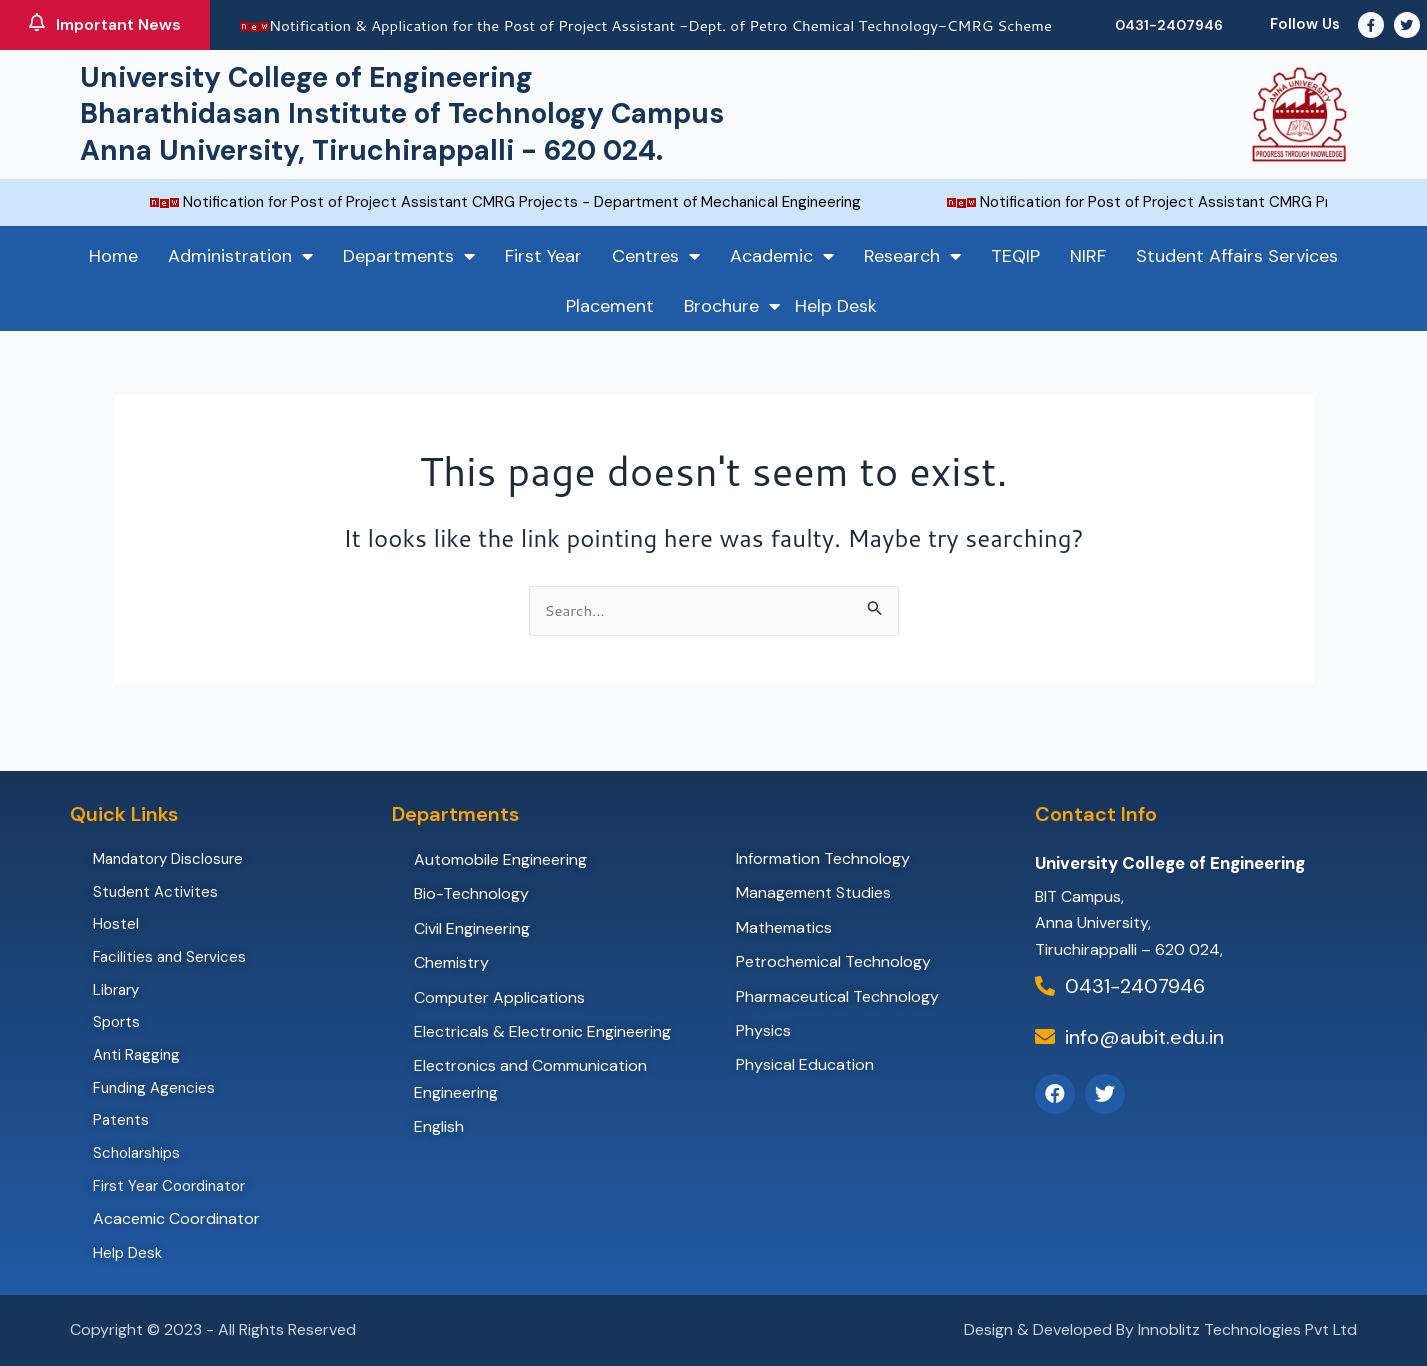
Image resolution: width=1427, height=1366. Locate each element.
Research (912, 256)
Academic (782, 256)
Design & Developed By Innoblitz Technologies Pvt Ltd (1160, 1329)
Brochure (732, 306)
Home (113, 256)
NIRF (1088, 256)
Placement (610, 306)
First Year (543, 256)
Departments (409, 256)
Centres (656, 256)
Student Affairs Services (1237, 256)
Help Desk (836, 306)
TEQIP (1015, 256)
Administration (240, 256)
